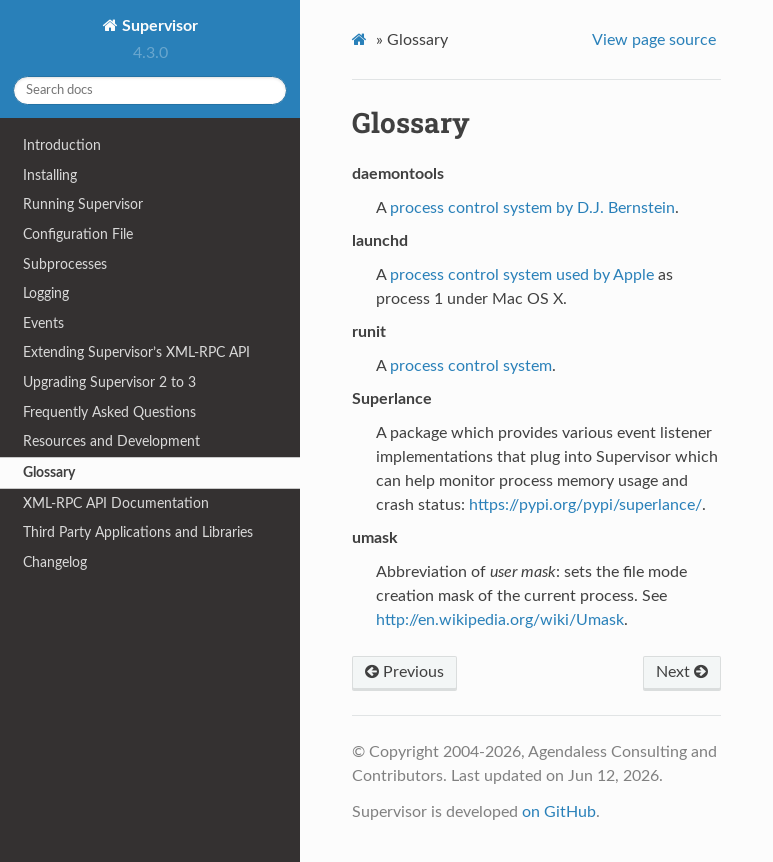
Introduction (62, 145)
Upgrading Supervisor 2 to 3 (109, 382)
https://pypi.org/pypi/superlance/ (585, 505)
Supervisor (158, 26)
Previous (404, 672)
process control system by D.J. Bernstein (532, 208)
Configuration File (78, 234)
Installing (50, 175)
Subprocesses (65, 264)
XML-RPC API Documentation (116, 503)
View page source (654, 40)
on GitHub (559, 812)
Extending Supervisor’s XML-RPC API (136, 352)
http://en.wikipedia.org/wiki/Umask (500, 620)
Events (43, 323)
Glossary (49, 472)
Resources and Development (111, 441)
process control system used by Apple (522, 275)
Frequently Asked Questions (109, 412)
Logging (46, 293)
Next (682, 672)
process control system (471, 366)
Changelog (55, 562)
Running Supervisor (83, 204)
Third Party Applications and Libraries (138, 532)
